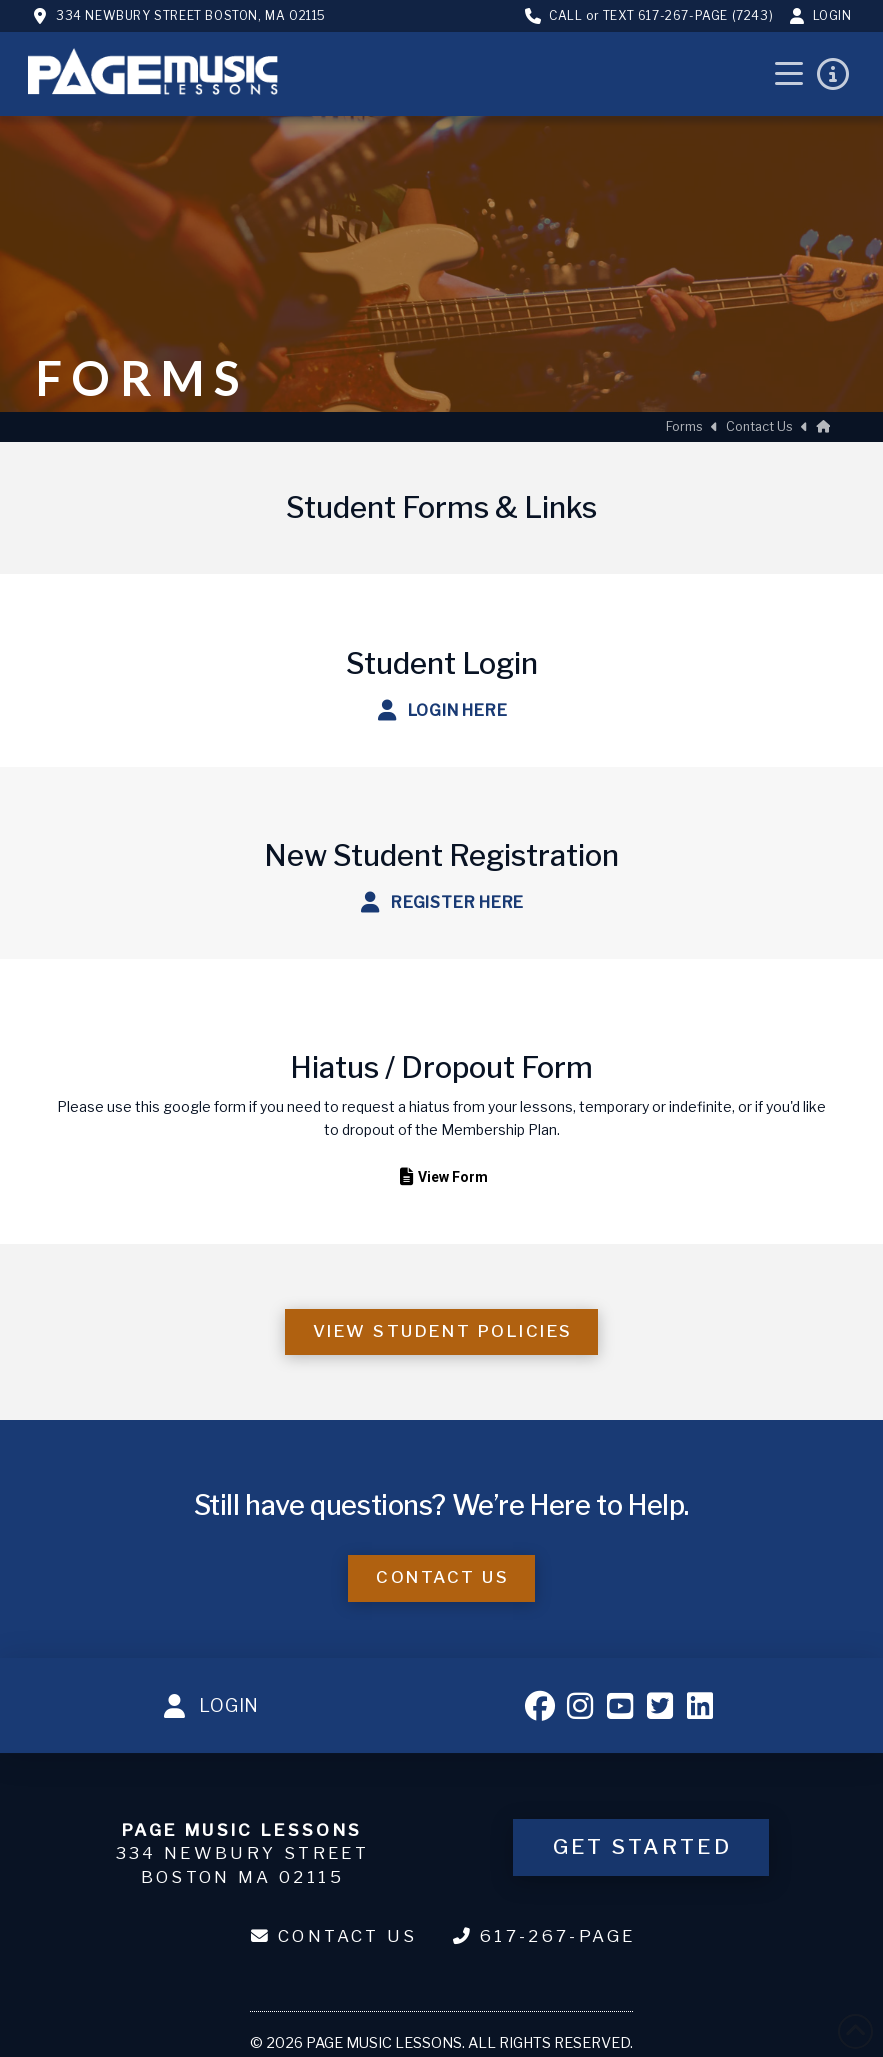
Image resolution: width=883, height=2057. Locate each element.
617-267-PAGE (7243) (705, 15)
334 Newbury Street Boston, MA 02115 (191, 15)
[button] (789, 74)
